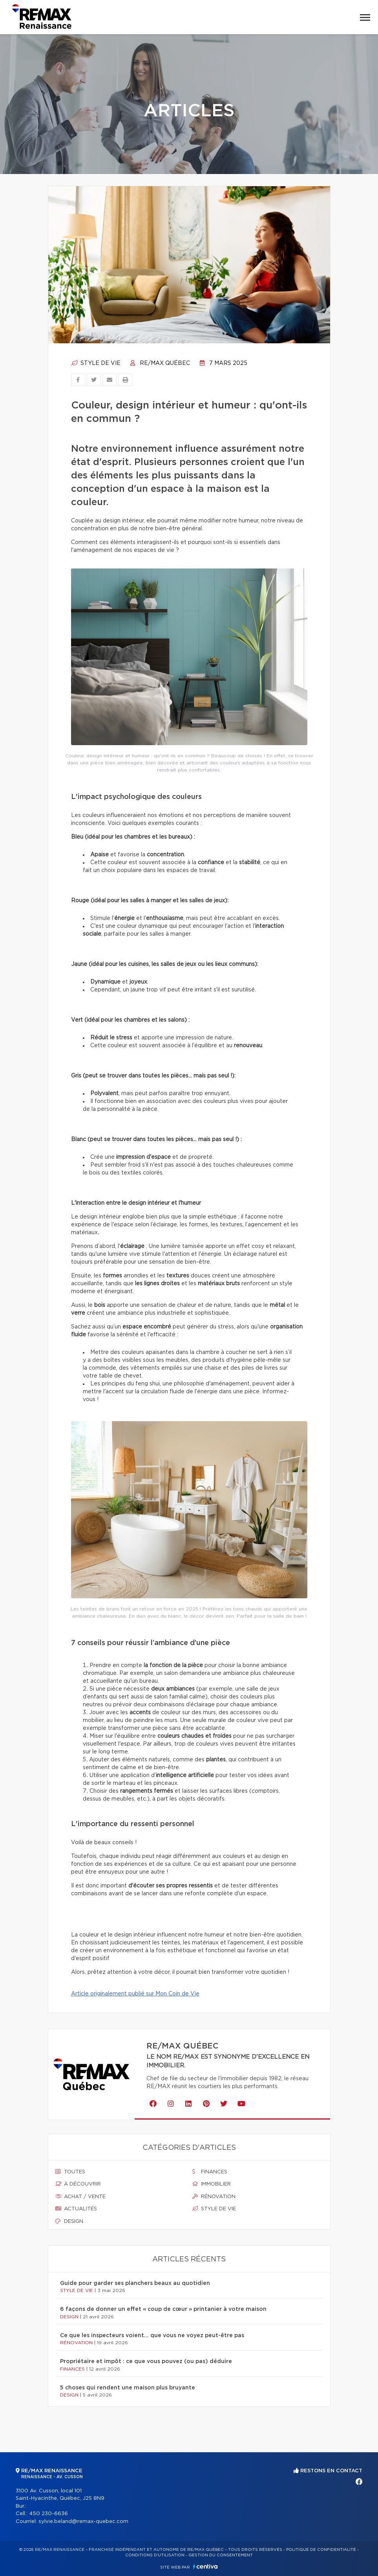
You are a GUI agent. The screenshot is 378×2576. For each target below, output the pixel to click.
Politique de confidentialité (321, 2550)
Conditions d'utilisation (154, 2555)
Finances (209, 2172)
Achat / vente (80, 2196)
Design (69, 2221)
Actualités (76, 2208)
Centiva (205, 2566)
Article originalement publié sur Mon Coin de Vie (135, 1994)
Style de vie (96, 363)
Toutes (70, 2172)
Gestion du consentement (220, 2555)
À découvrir (78, 2184)
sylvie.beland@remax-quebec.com (83, 2521)
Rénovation (214, 2196)
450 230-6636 (48, 2513)
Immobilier (211, 2184)
